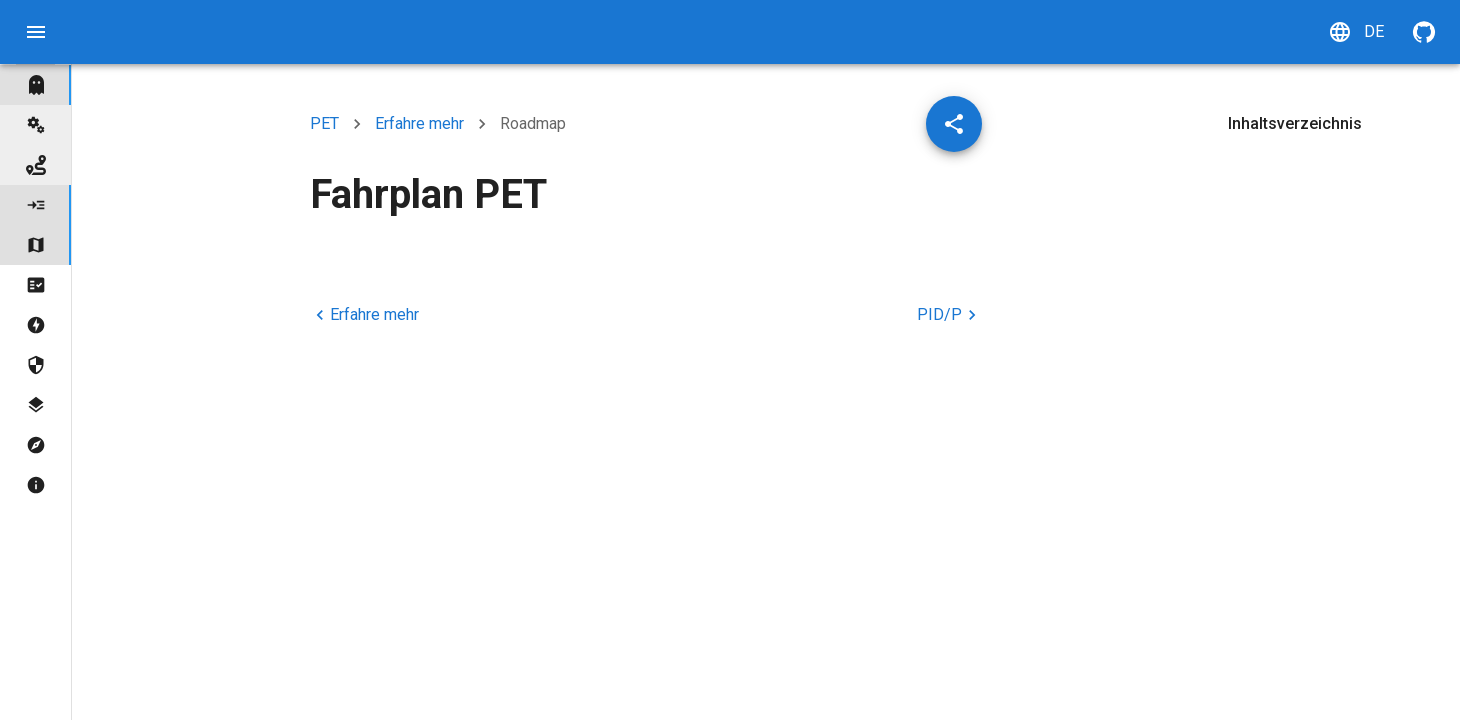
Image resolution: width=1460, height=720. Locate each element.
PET (324, 123)
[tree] (35, 285)
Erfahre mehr (419, 123)
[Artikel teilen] (954, 124)
